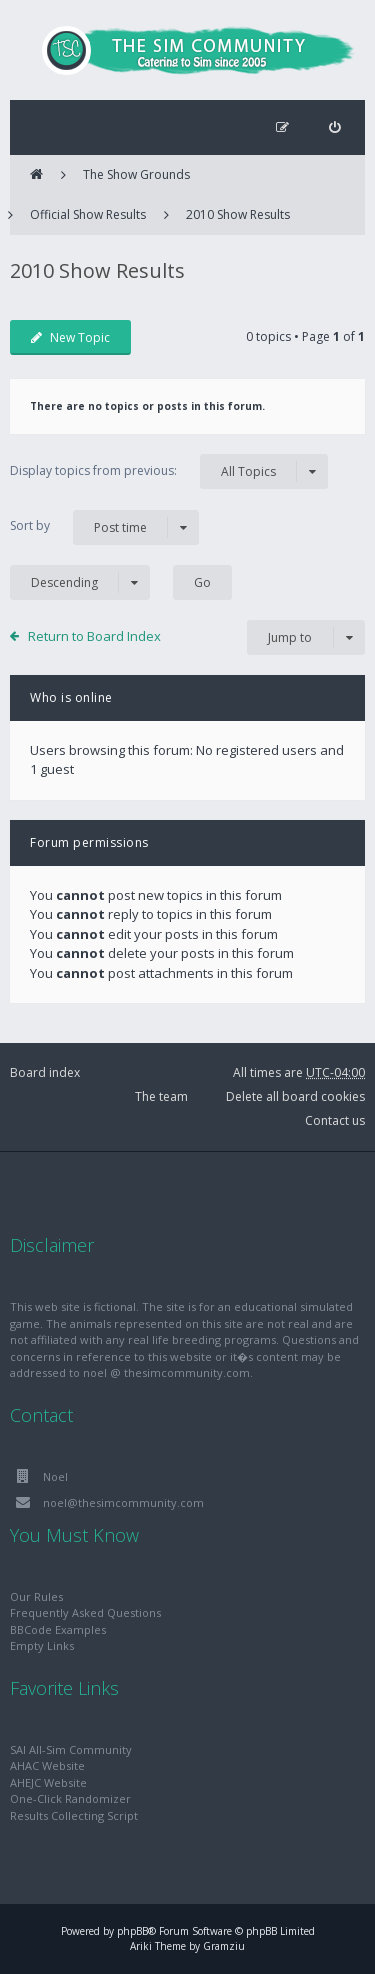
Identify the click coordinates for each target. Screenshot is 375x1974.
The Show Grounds (136, 174)
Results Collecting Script (74, 1815)
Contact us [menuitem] (335, 1120)
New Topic (70, 337)
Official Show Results (88, 214)
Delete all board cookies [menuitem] (295, 1096)
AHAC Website (47, 1765)
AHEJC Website (48, 1782)
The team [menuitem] (161, 1096)
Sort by (104, 527)
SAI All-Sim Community (71, 1749)
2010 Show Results (238, 214)
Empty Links (42, 1645)
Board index (45, 1072)
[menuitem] (334, 127)
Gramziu (224, 1946)
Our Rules (36, 1596)
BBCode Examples (58, 1629)
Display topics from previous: (169, 471)
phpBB (132, 1931)
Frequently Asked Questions (85, 1612)
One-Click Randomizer (70, 1798)
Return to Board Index (94, 636)
